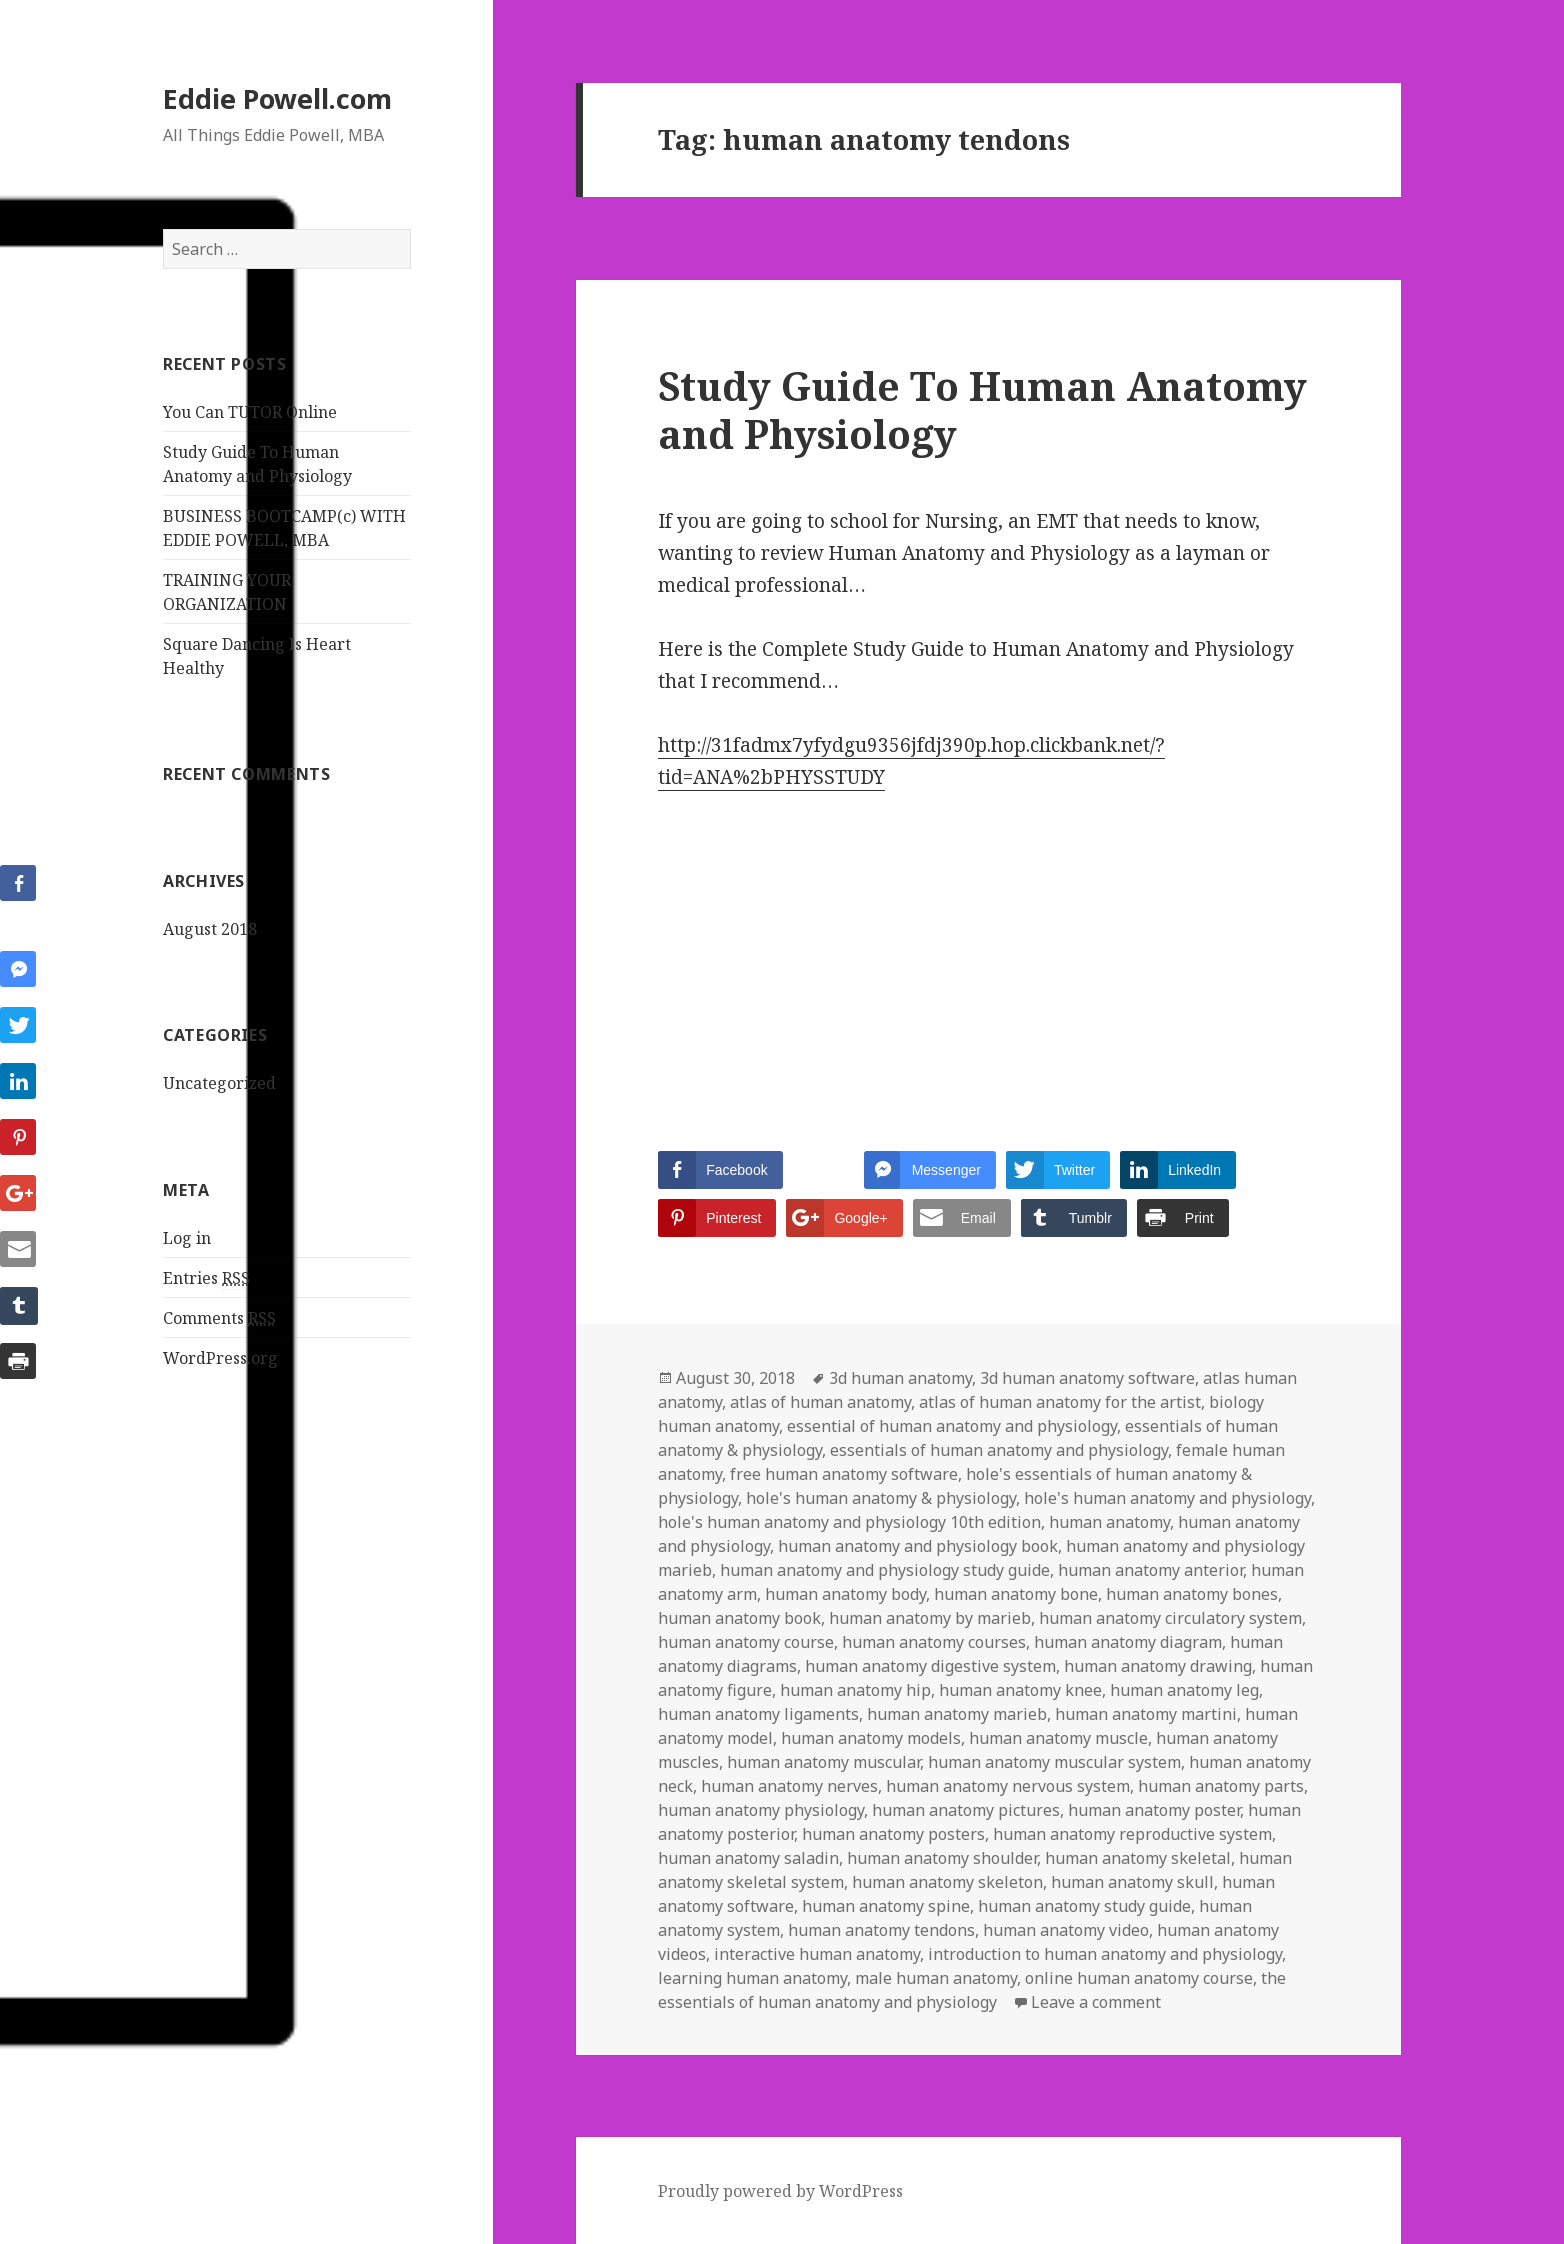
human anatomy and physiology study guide (885, 1570)
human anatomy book (739, 1618)
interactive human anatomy (817, 1954)
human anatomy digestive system (930, 1666)
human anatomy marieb (957, 1714)
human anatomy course (746, 1642)
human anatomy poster (1154, 1810)
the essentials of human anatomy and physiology (972, 1990)
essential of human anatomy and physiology (952, 1426)
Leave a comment (1096, 2002)
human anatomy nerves (789, 1786)
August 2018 (210, 929)
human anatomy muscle (1058, 1738)
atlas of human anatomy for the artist (1060, 1402)
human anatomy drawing (1158, 1666)
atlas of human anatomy (820, 1402)
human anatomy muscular (823, 1762)
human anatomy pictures (966, 1810)
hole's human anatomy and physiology (1167, 1498)
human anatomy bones (1192, 1594)
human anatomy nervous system (1008, 1786)
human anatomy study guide (1084, 1906)
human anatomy (1109, 1522)
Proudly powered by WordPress (780, 2191)
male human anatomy (936, 1978)
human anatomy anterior (1150, 1570)
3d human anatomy (900, 1378)
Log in (187, 1238)
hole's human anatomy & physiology (881, 1498)
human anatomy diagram (1128, 1642)
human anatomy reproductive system (1132, 1834)
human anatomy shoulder (942, 1858)
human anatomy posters (893, 1834)
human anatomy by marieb (930, 1618)
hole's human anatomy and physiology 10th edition (849, 1522)
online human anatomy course (1139, 1978)
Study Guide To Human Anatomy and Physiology (982, 409)
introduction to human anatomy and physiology (1105, 1954)
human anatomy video (1066, 1930)
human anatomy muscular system (1054, 1762)
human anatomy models (871, 1738)
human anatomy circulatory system (1170, 1618)
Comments (219, 1318)
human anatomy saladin (748, 1858)
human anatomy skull (1132, 1882)
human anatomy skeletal (1138, 1858)
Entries (206, 1278)
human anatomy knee (1020, 1690)
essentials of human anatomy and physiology (999, 1450)
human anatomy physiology (761, 1810)
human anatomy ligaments (758, 1714)
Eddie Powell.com (277, 98)
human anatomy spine (886, 1906)
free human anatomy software (844, 1474)
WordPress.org (220, 1358)
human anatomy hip (855, 1690)
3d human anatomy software (1087, 1378)
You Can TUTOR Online (250, 412)
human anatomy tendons (881, 1930)
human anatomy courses (934, 1642)
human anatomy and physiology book (918, 1546)
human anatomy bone (1016, 1594)
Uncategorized (219, 1083)
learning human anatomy (752, 1978)
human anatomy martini (1146, 1714)
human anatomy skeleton (947, 1882)
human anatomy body (845, 1594)
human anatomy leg (1184, 1690)
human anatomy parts (1221, 1786)
